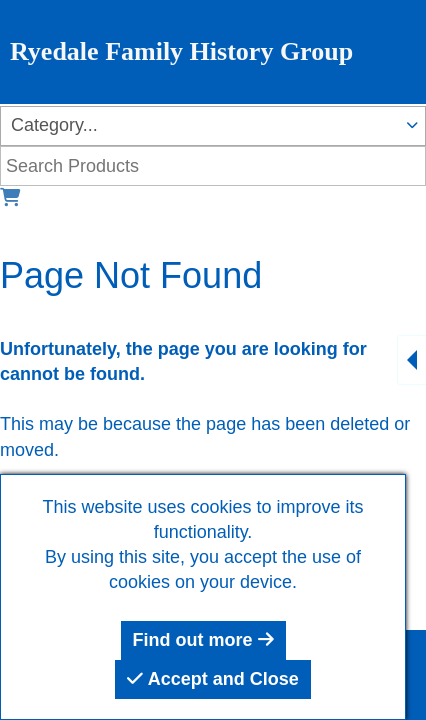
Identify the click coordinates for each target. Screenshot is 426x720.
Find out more (203, 640)
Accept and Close (212, 679)
